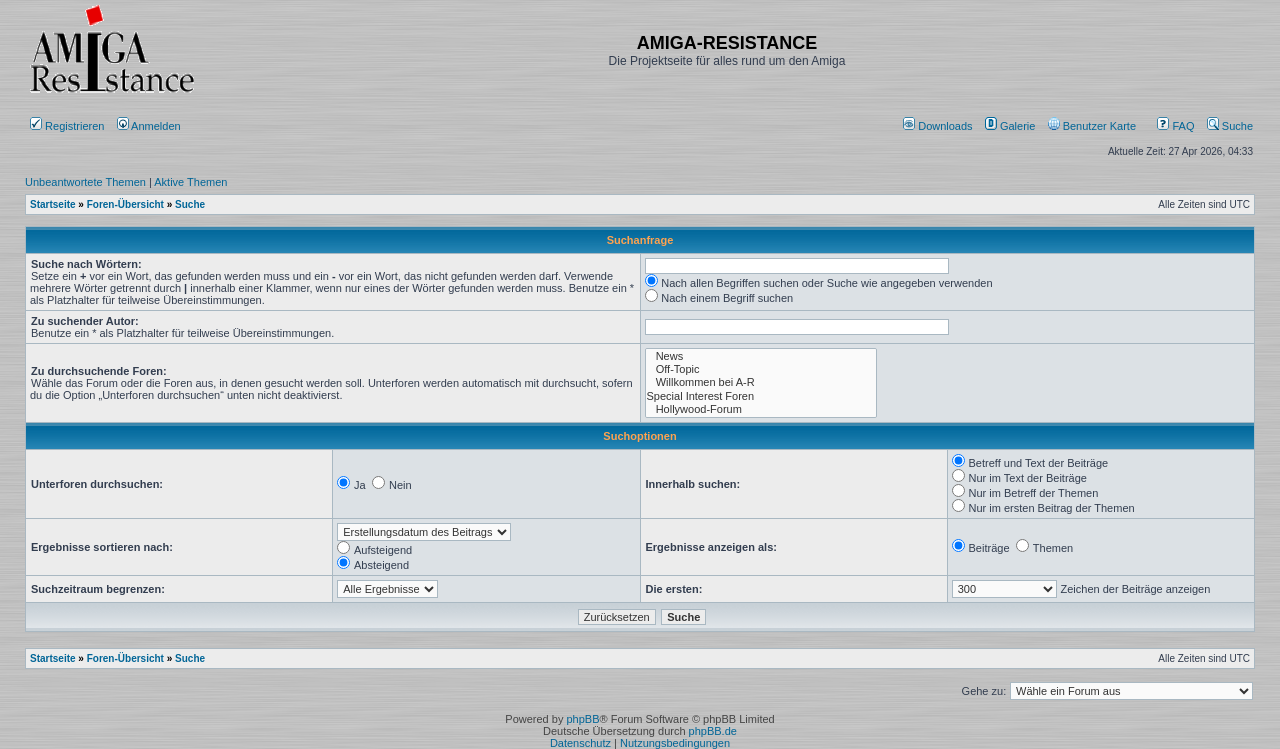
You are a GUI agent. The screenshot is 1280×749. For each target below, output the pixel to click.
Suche (1230, 126)
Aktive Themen (190, 182)
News (761, 356)
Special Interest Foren (761, 396)
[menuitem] (939, 126)
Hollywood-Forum (761, 409)
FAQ (1175, 126)
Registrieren (67, 126)
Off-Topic (761, 369)
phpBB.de (713, 731)
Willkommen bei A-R (761, 382)
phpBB (582, 719)
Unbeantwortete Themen (85, 182)
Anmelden (150, 126)
